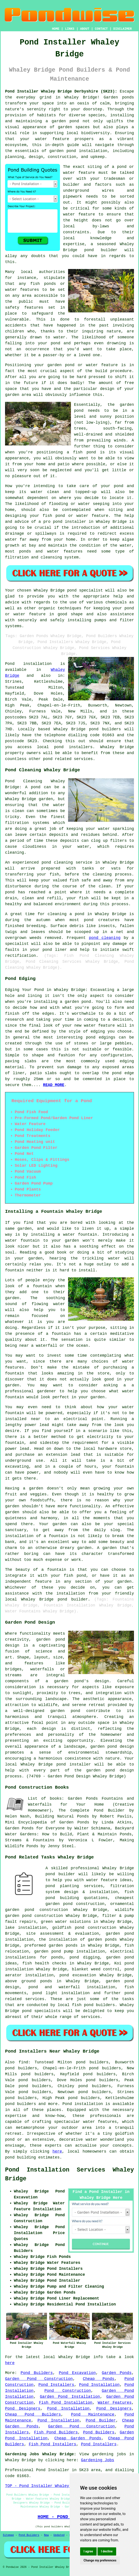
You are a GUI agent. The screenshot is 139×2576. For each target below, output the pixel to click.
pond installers (73, 747)
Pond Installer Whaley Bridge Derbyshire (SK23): (61, 91)
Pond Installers (56, 2385)
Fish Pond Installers (52, 2444)
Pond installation (82, 2104)
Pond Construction (67, 2391)
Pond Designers (22, 2408)
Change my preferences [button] (100, 2560)
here (57, 2151)
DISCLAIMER (122, 29)
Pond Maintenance (92, 2414)
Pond (9, 664)
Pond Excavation (77, 2373)
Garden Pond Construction (39, 2379)
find (23, 2062)
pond (9, 2139)
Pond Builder (101, 2420)
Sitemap (8, 2535)
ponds (128, 97)
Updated (58, 2535)
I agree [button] (88, 2551)
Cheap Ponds (98, 2379)
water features (100, 2122)
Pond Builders (37, 2373)
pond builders (105, 729)
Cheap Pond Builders (33, 2414)
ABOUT (84, 29)
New (46, 2535)
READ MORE (53, 1085)
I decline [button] (107, 2551)
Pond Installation (99, 2385)
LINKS (69, 29)
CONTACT (101, 29)
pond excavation (78, 1975)
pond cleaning (105, 938)
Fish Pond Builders (56, 2432)
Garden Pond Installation (70, 2396)
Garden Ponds (117, 2373)
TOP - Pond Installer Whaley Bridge (45, 2486)
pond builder (60, 1874)
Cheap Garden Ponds (77, 2438)
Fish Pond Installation (65, 2402)
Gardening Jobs (97, 2460)
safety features (24, 307)
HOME (56, 29)
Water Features (115, 2402)
